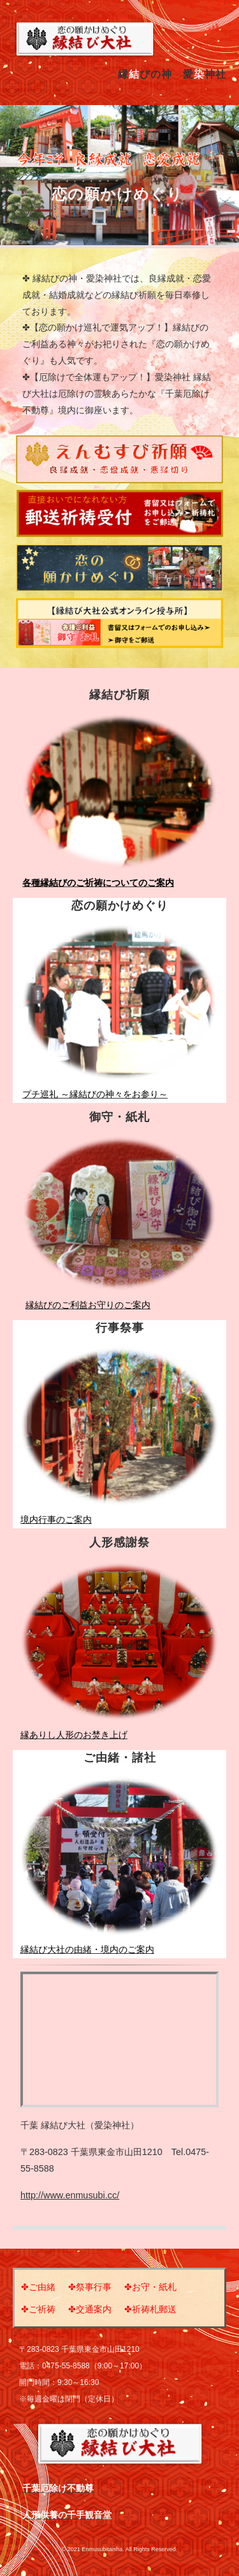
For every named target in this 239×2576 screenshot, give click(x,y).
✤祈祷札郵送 (150, 2309)
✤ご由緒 (38, 2287)
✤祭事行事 (90, 2287)
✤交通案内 (90, 2309)
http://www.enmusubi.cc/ (69, 2195)
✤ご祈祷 (38, 2309)
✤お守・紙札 (150, 2287)
